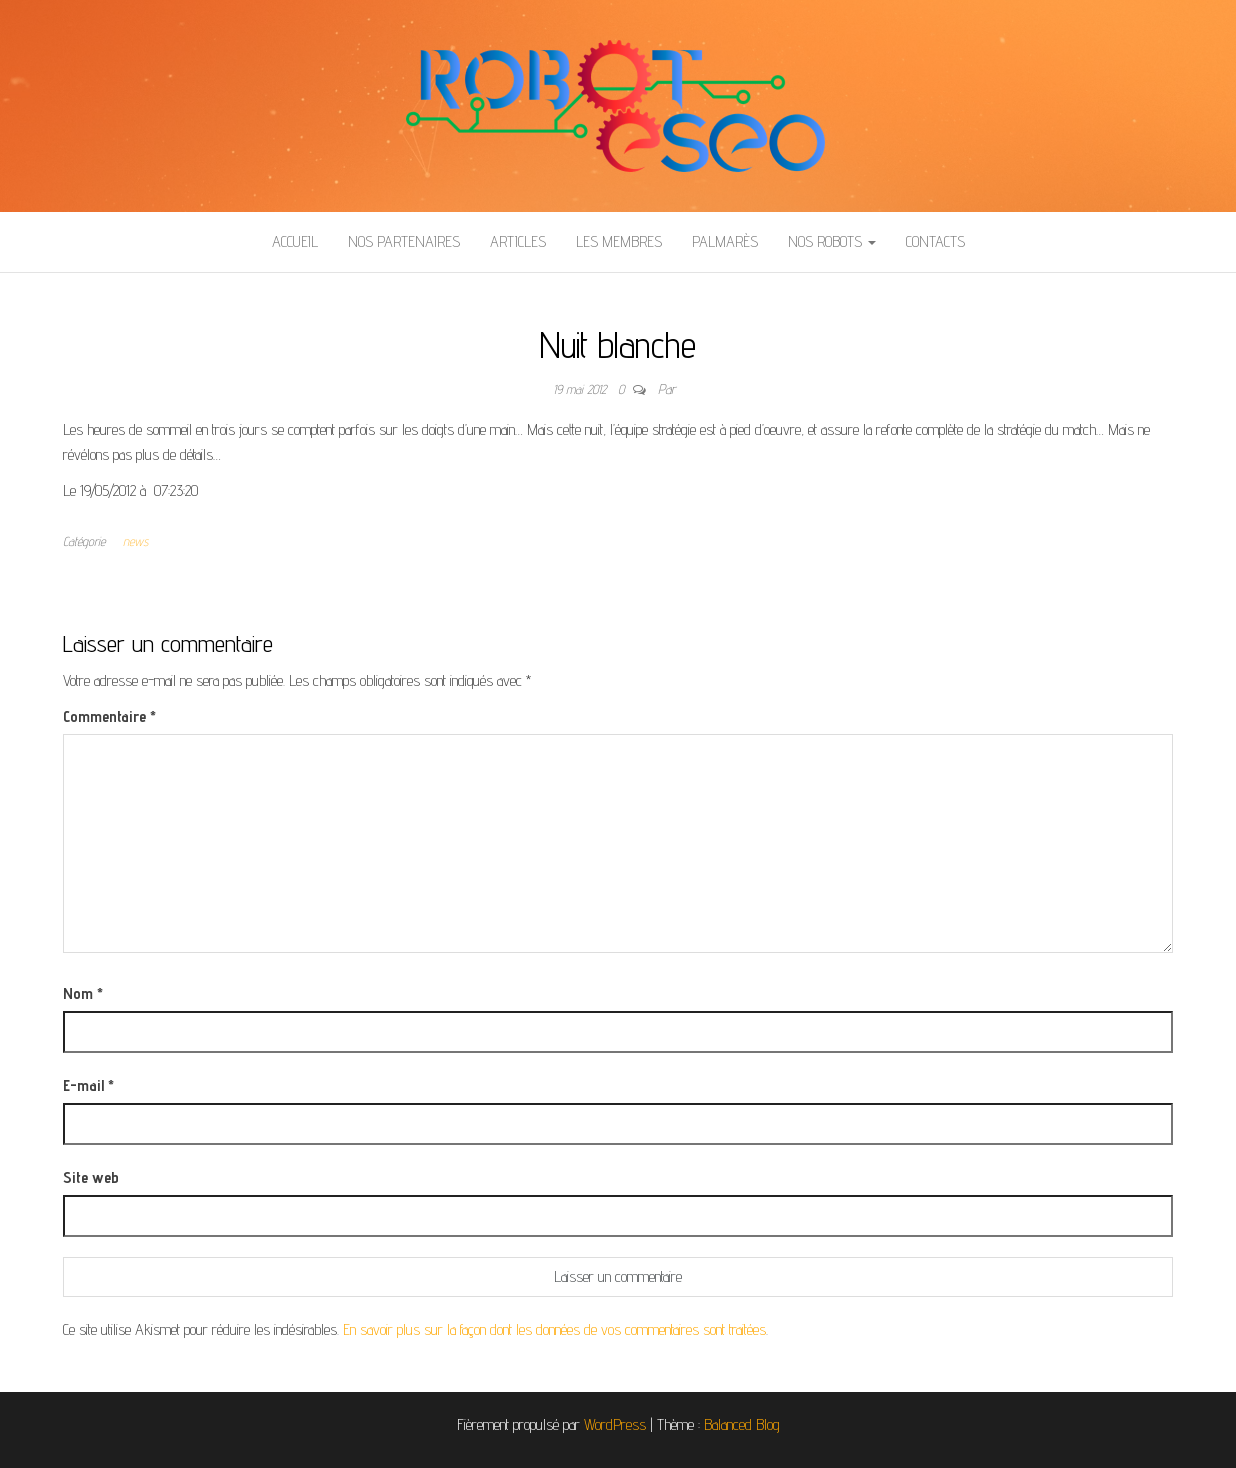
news (135, 541)
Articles (518, 241)
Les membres (619, 241)
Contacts (935, 241)
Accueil (295, 241)
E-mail (88, 1085)
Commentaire (109, 716)
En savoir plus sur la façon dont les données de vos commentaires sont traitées (554, 1329)
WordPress (615, 1424)
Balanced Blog (742, 1424)
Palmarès (725, 241)
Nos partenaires (404, 241)
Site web (91, 1177)
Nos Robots (832, 241)
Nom (83, 993)
